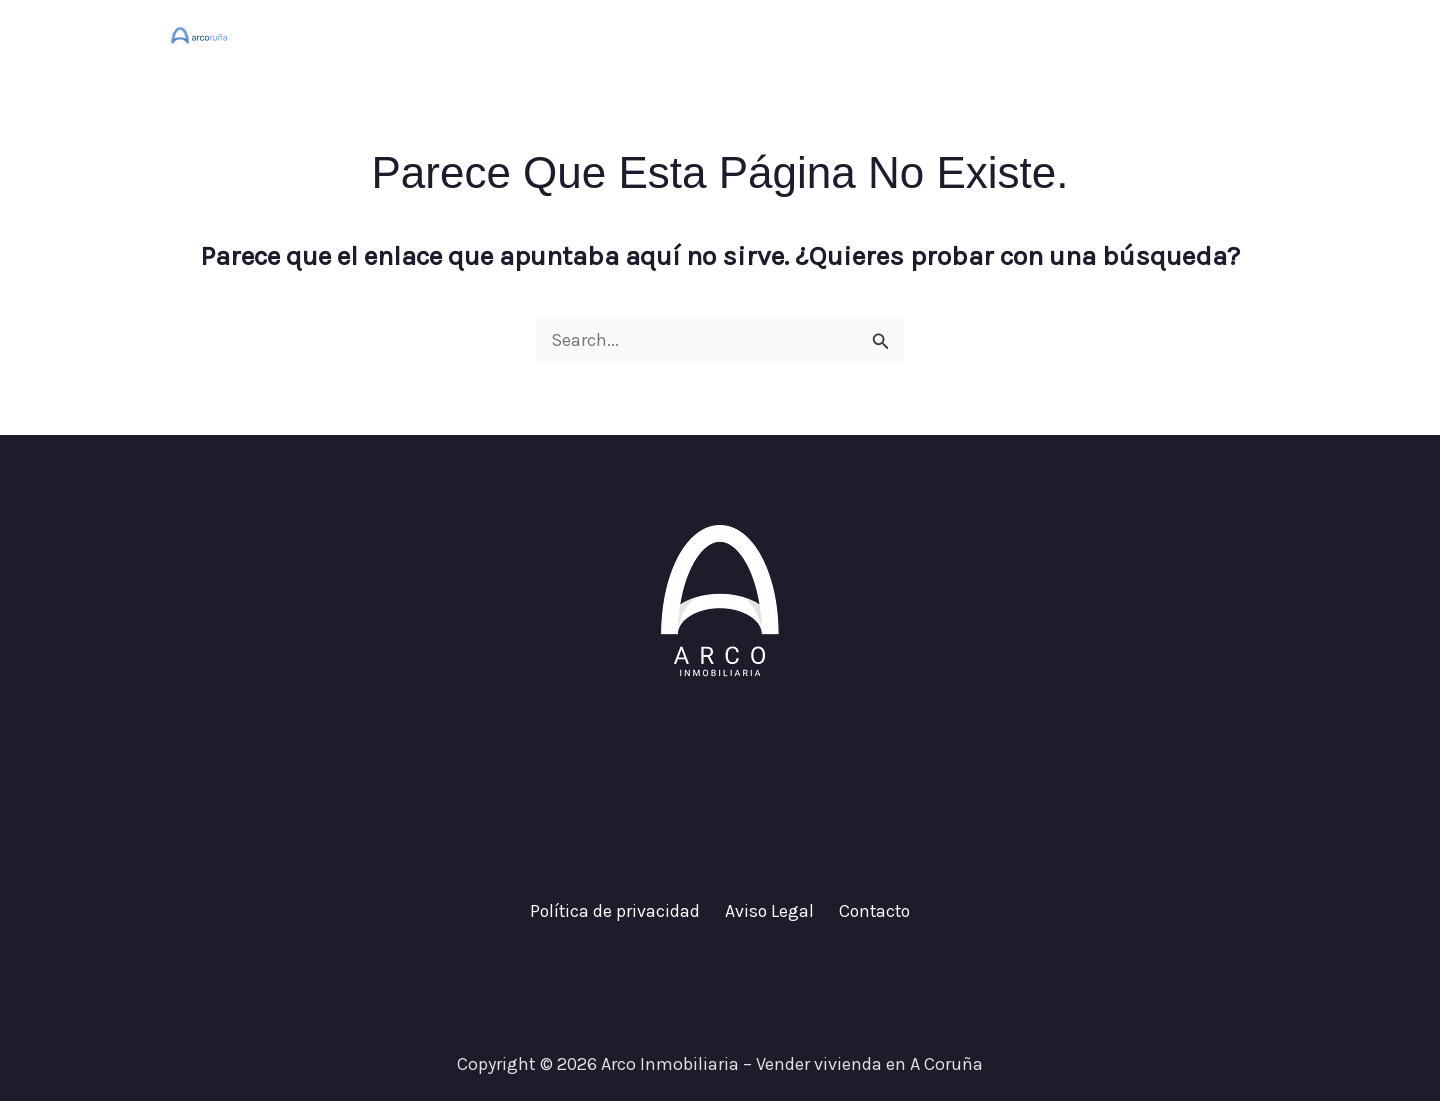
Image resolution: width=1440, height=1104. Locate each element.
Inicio (903, 35)
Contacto (1214, 35)
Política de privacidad (620, 913)
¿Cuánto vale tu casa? (1051, 35)
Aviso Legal (769, 913)
